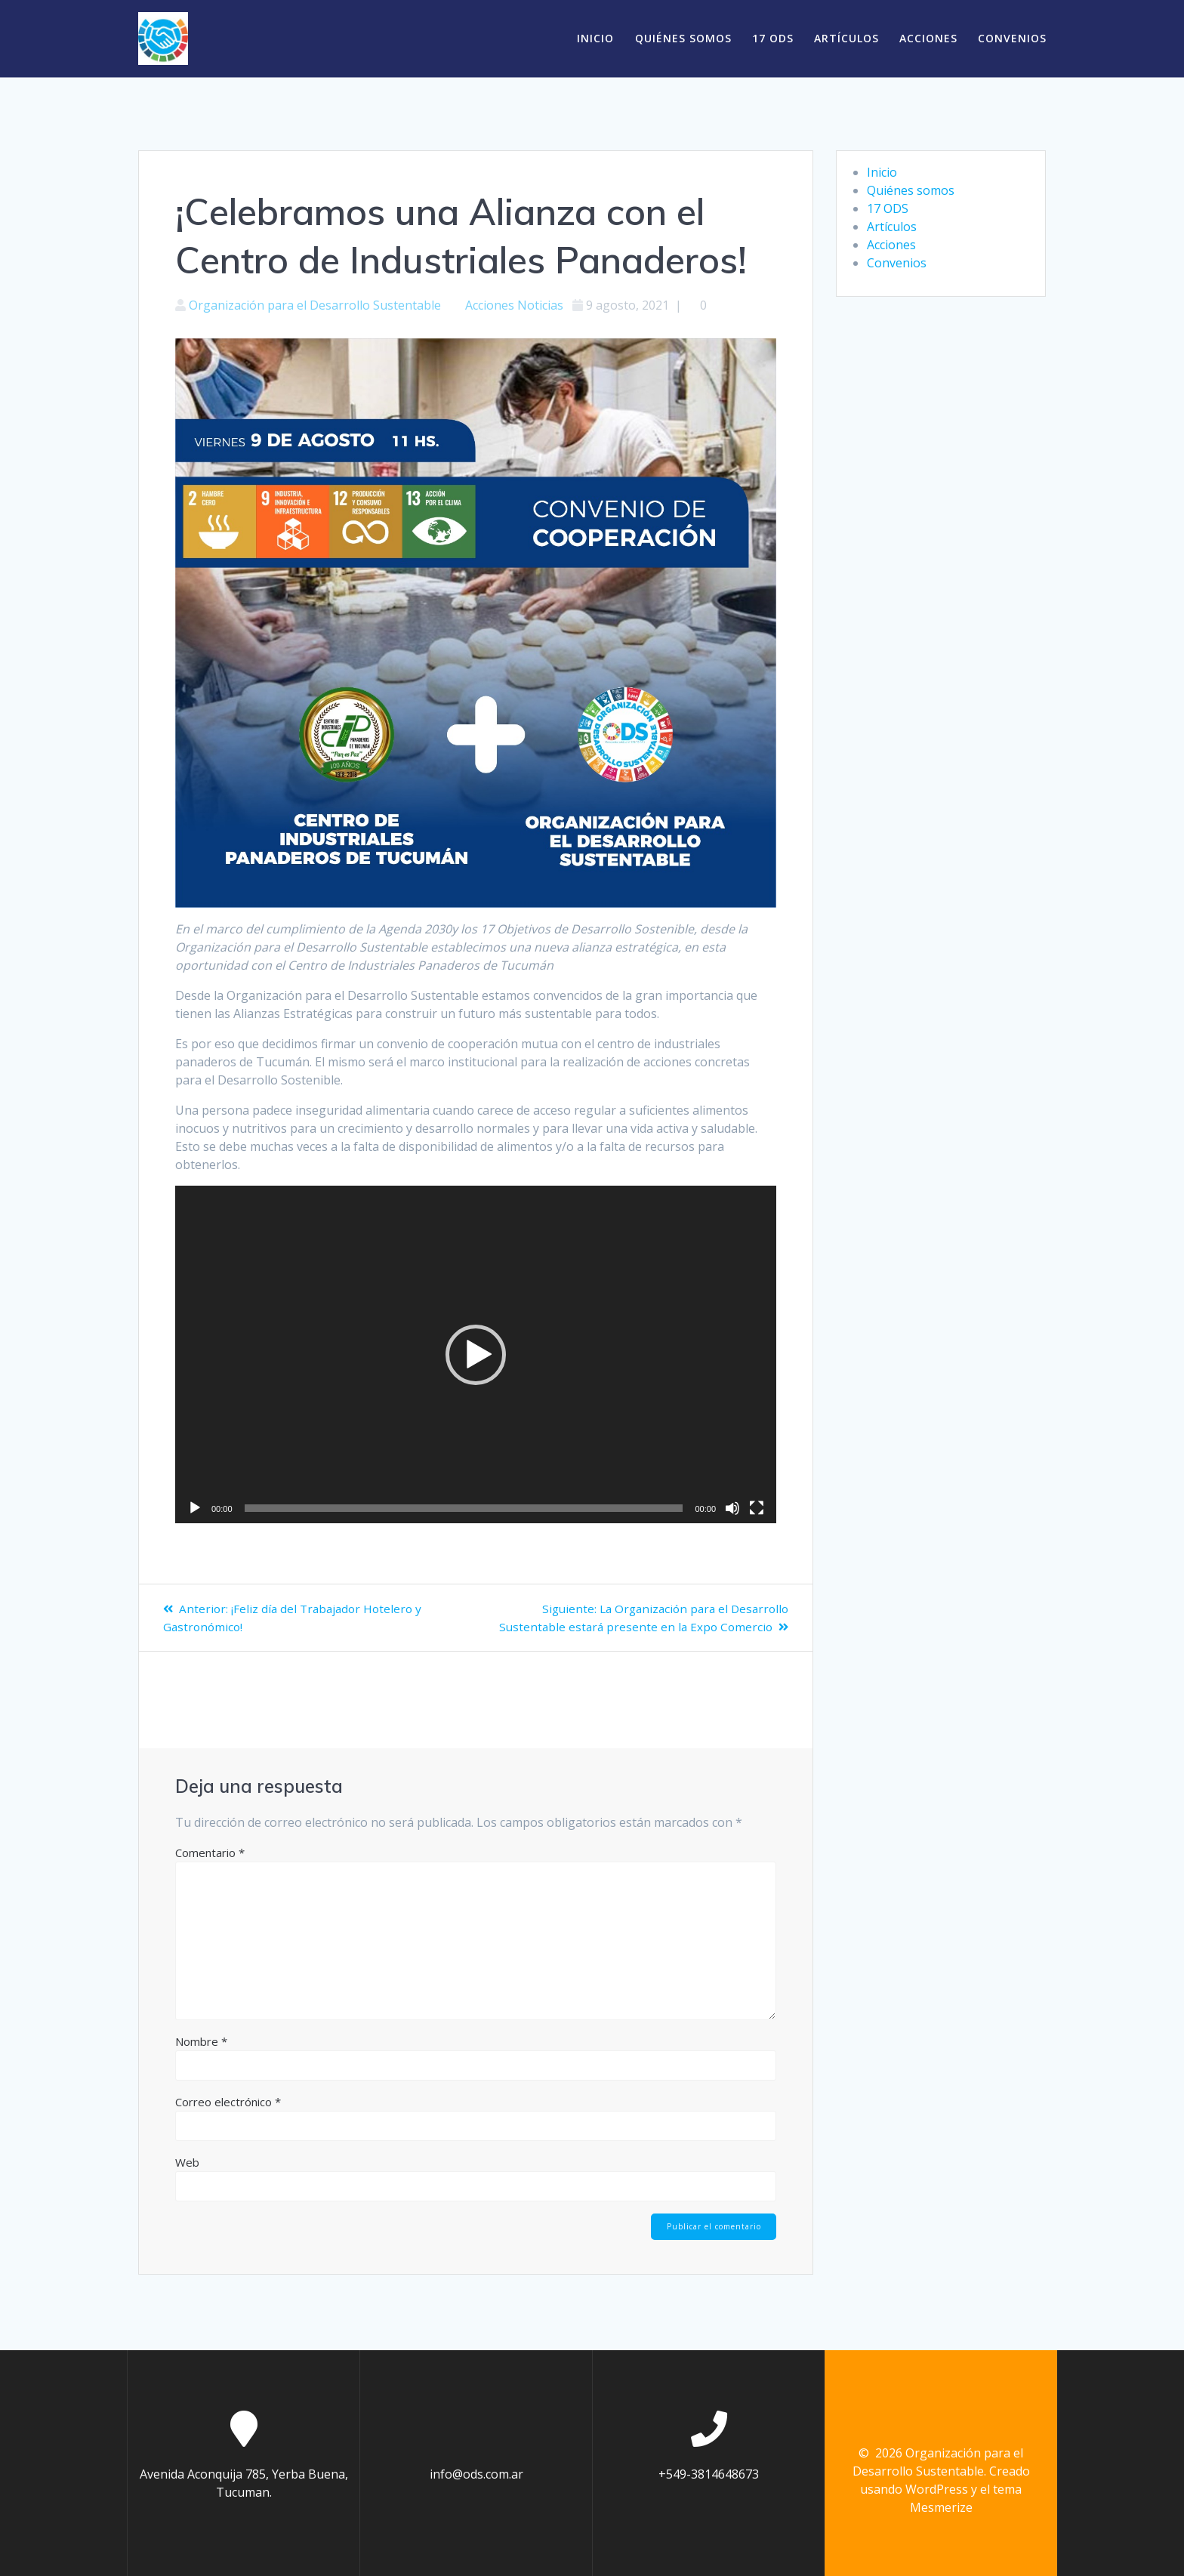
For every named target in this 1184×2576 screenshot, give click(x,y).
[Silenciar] (732, 1508)
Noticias (540, 305)
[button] (476, 1355)
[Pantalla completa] (756, 1508)
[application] (475, 1355)
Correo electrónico (228, 2101)
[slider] (464, 1508)
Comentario (210, 1852)
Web (187, 2162)
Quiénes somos (683, 38)
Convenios (1012, 38)
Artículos (846, 38)
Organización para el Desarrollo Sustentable (315, 305)
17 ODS (773, 38)
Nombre (201, 2041)
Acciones (928, 38)
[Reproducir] (194, 1508)
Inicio (595, 38)
